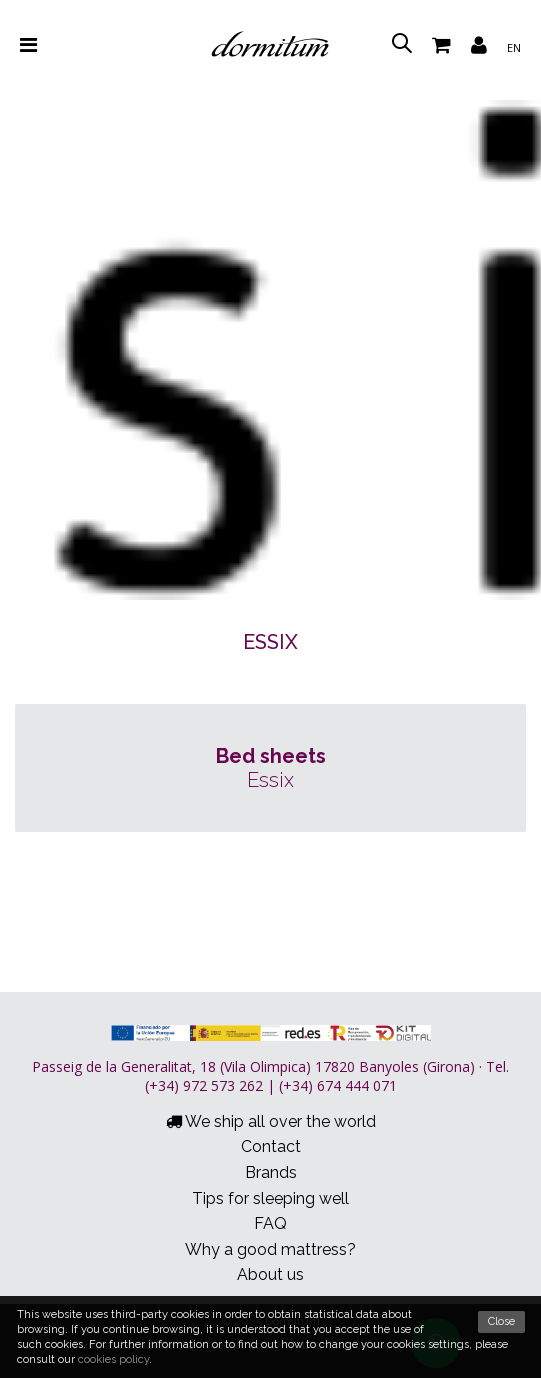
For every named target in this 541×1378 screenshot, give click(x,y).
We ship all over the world (271, 1121)
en (514, 47)
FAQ (270, 1223)
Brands (271, 1172)
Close (501, 1321)
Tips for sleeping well (270, 1198)
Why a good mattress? (270, 1249)
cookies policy (113, 1359)
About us (270, 1274)
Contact (271, 1146)
